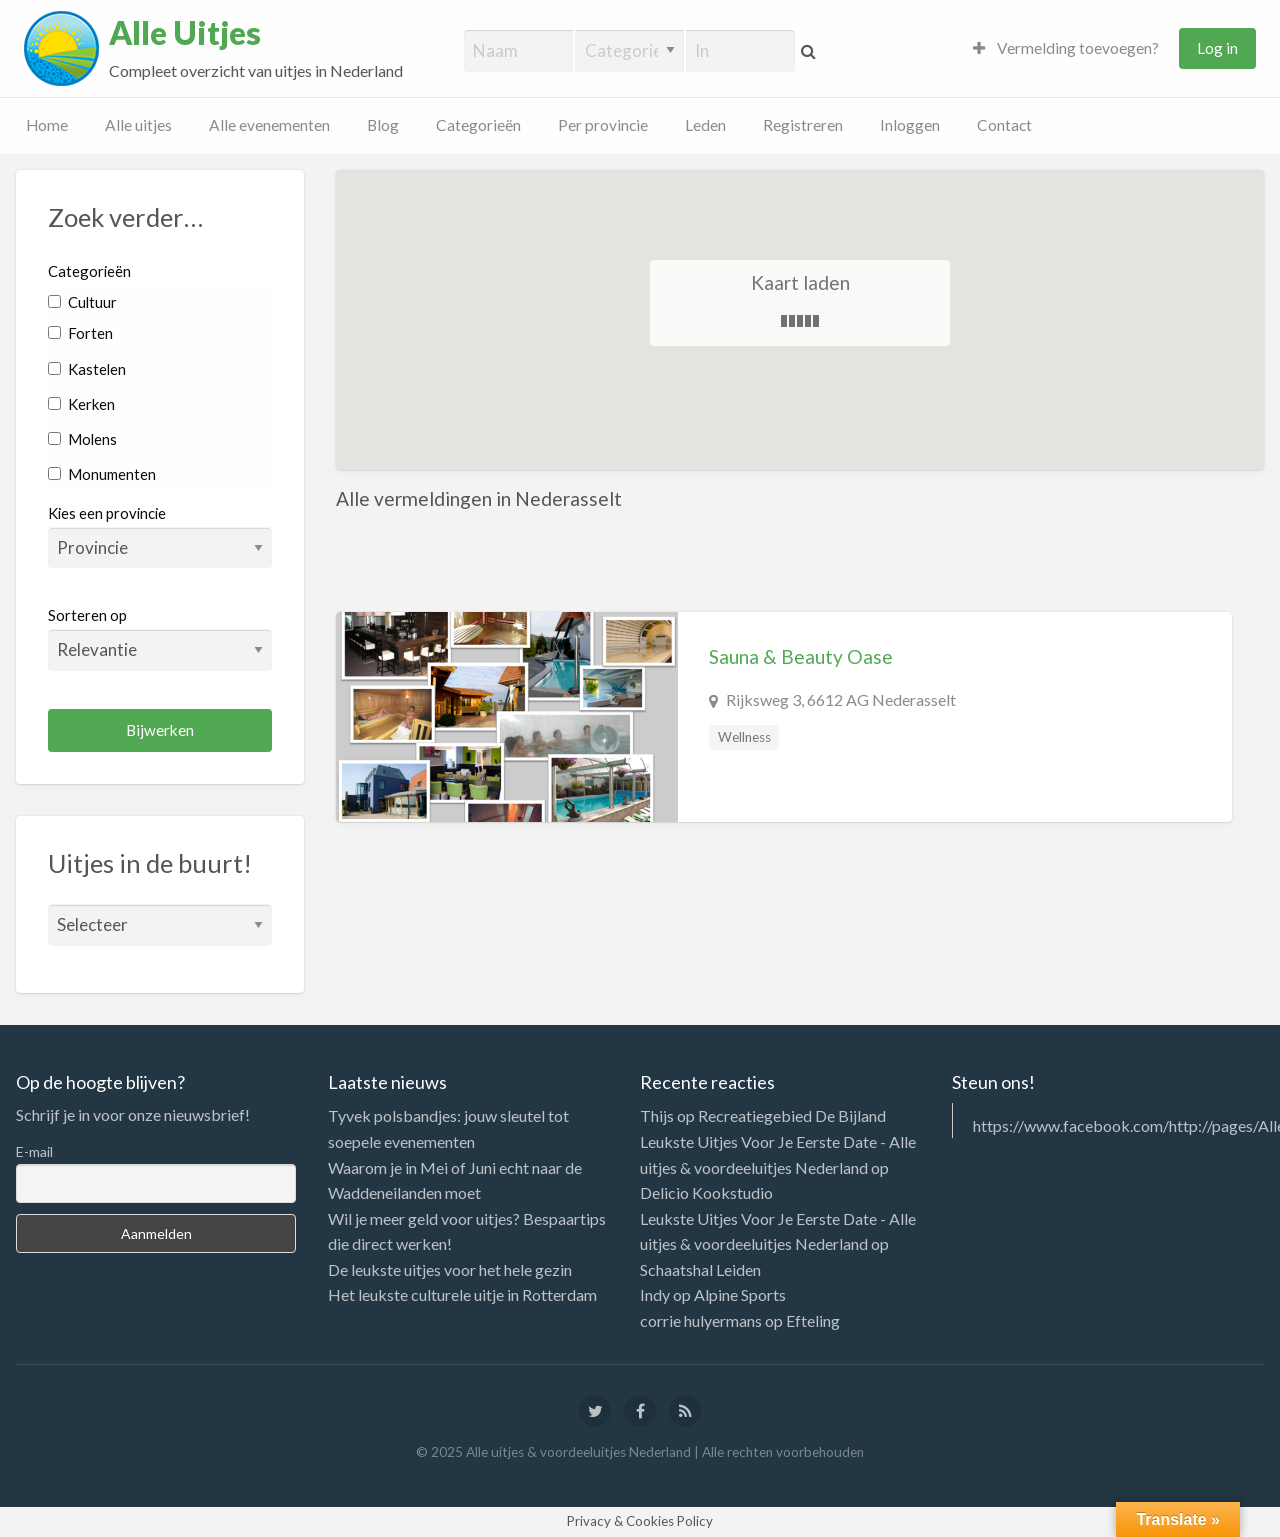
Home (47, 125)
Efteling (813, 1320)
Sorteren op (160, 638)
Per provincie (603, 125)
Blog (383, 125)
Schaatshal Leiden (700, 1269)
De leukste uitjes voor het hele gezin (450, 1269)
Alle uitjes (138, 125)
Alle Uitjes (185, 33)
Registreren (803, 125)
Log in (1217, 48)
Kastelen (87, 369)
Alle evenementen (269, 125)
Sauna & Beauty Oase (801, 656)
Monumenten (102, 474)
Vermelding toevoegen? (1066, 48)
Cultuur (82, 302)
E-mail (34, 1151)
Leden (705, 125)
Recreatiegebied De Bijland (792, 1115)
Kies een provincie (107, 513)
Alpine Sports (740, 1294)
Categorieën (478, 125)
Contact (1004, 125)
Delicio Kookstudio (706, 1192)
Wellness (744, 737)
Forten (80, 333)
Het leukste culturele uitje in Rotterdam (462, 1294)
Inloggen (910, 125)
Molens (82, 439)
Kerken (81, 404)
